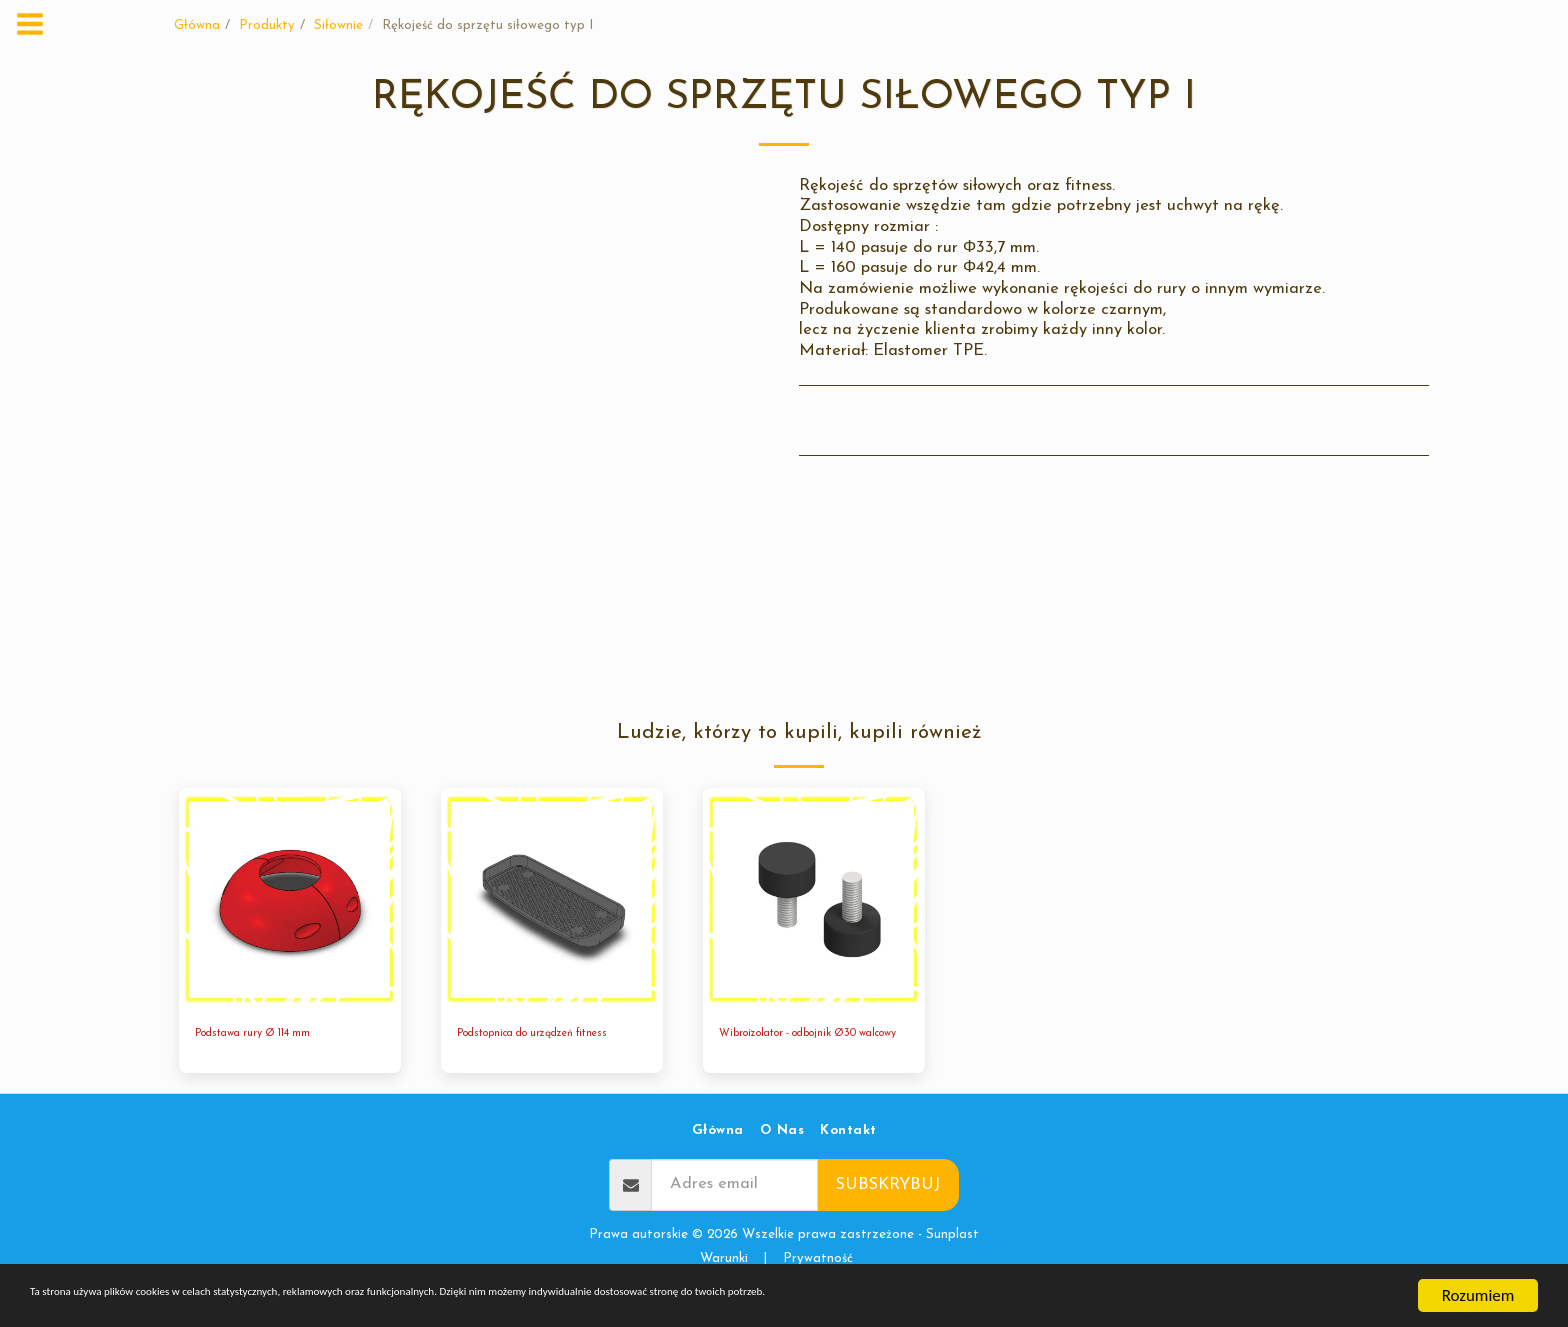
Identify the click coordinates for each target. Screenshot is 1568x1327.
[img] (290, 899)
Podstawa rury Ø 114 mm (270, 1035)
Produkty (267, 25)
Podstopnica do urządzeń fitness (535, 1045)
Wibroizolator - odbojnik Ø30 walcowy (808, 1045)
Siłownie (338, 25)
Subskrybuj (888, 1209)
